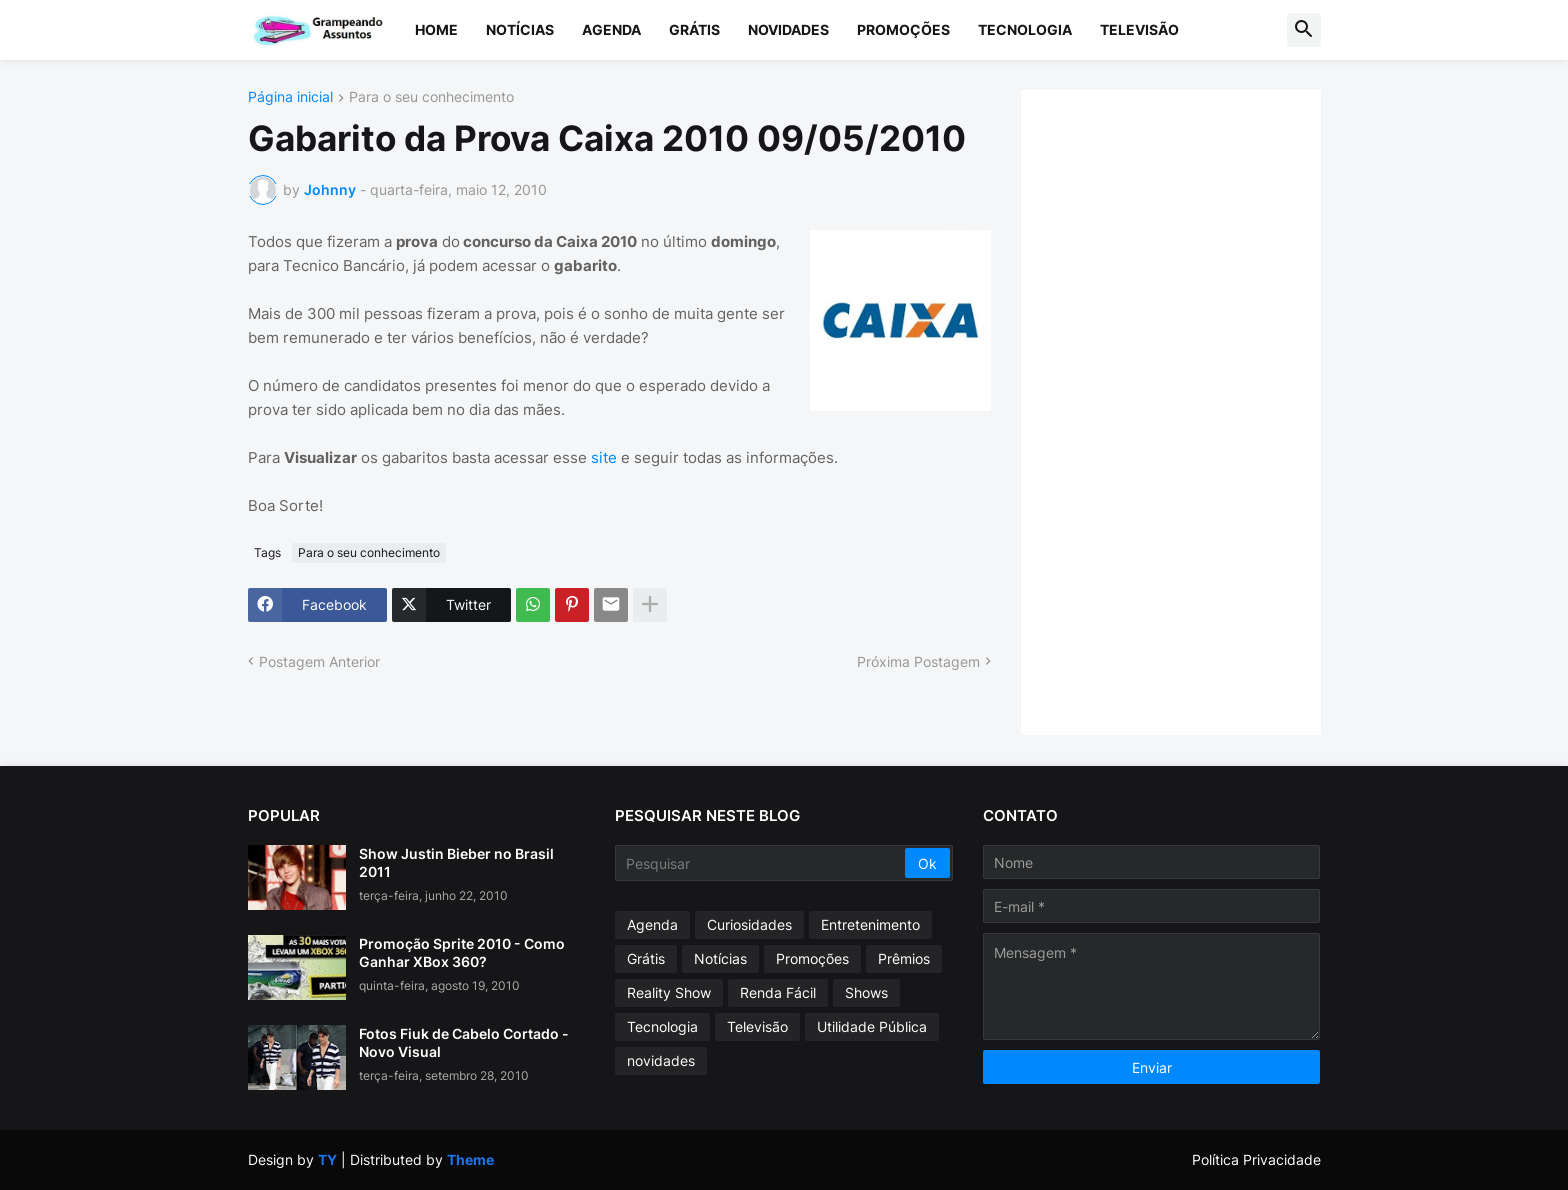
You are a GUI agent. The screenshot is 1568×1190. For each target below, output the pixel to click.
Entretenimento (870, 924)
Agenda (611, 29)
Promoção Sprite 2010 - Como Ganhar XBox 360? (462, 952)
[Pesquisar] (761, 863)
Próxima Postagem (918, 661)
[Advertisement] (1191, 410)
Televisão (1139, 29)
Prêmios (904, 958)
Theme (470, 1159)
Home (436, 29)
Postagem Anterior (319, 661)
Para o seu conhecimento (431, 97)
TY (327, 1159)
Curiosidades (749, 924)
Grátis (694, 29)
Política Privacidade (1256, 1159)
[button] (1304, 30)
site (604, 457)
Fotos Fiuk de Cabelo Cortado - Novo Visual (464, 1042)
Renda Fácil (778, 992)
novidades (661, 1060)
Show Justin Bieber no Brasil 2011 (456, 862)
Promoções (903, 29)
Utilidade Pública (872, 1026)
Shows (866, 992)
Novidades (788, 29)
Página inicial (290, 97)
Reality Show (669, 992)
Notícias (520, 29)
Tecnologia (1025, 29)
